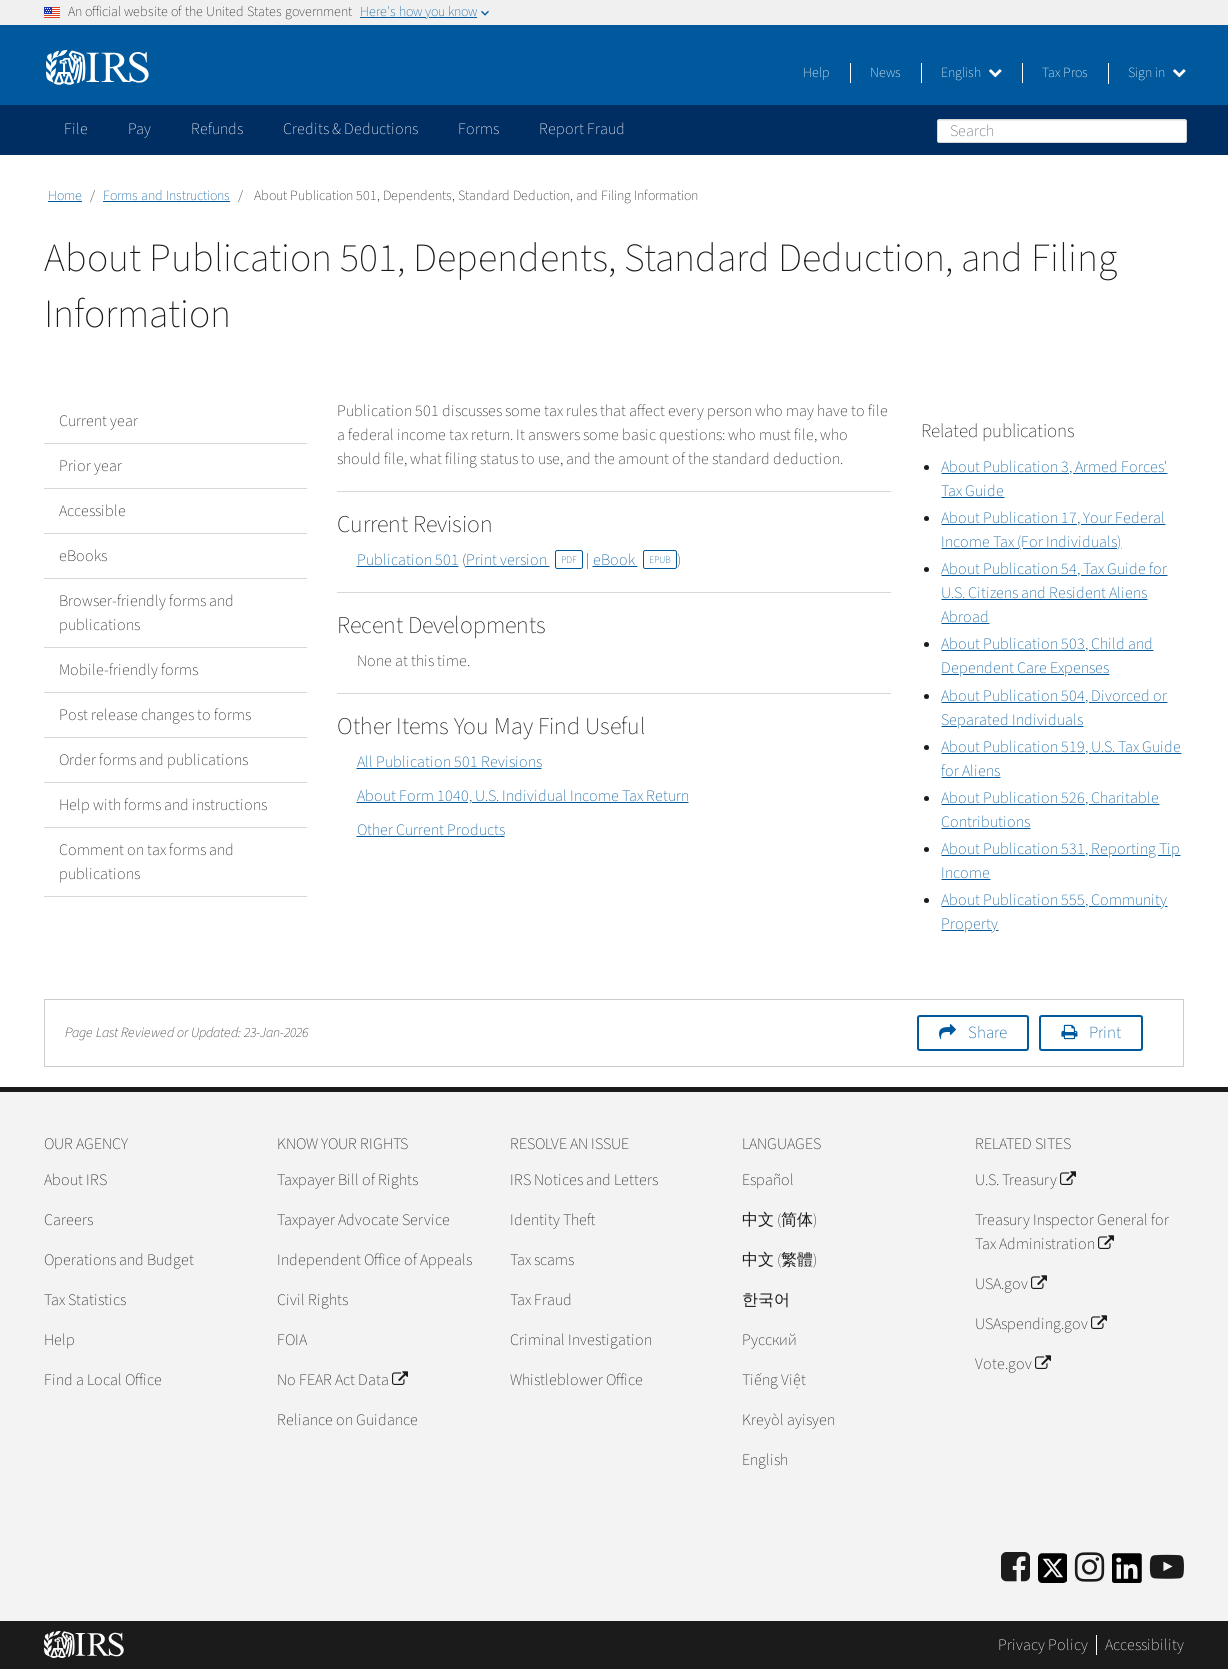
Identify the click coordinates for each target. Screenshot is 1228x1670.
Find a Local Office (103, 1380)
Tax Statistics (85, 1300)
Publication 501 (408, 560)
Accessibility (1144, 1645)
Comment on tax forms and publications (146, 862)
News (885, 73)
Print (1105, 1033)
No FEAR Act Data (342, 1380)
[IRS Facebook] (1015, 1568)
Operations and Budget (119, 1260)
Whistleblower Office (576, 1380)
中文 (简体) (779, 1220)
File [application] (76, 129)
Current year (98, 421)
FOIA (292, 1340)
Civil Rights (312, 1300)
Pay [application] (139, 129)
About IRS (75, 1180)
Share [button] (987, 1033)
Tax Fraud (541, 1300)
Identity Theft (552, 1220)
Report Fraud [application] (582, 129)
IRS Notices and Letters (584, 1180)
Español (768, 1180)
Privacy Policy (1043, 1645)
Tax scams (542, 1260)
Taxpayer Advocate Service (363, 1220)
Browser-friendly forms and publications (146, 613)
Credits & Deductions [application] (350, 129)
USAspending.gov (1040, 1324)
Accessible (92, 511)
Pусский (769, 1340)
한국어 (766, 1300)
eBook (635, 560)
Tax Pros (1065, 73)
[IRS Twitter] (1053, 1574)
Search (1171, 130)
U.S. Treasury (1025, 1180)
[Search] (1062, 131)
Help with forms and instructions (163, 805)
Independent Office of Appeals (374, 1260)
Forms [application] (478, 129)
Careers (68, 1220)
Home (65, 196)
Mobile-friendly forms (128, 670)
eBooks (83, 556)
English (971, 73)
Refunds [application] (217, 129)
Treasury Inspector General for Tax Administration (1072, 1232)
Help (816, 73)
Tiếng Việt (774, 1380)
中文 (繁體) (779, 1260)
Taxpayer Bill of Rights (347, 1180)
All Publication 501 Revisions (449, 762)
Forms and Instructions (166, 196)
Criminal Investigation (581, 1340)
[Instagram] (1089, 1568)
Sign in (1157, 73)
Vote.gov (1012, 1364)
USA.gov (1010, 1284)
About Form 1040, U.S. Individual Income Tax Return (523, 796)
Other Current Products (431, 830)
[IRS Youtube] (1167, 1568)
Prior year (90, 466)
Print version (524, 560)
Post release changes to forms (155, 715)
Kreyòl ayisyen (788, 1420)
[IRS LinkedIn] (1127, 1574)
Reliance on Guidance (347, 1420)
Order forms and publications (153, 760)
